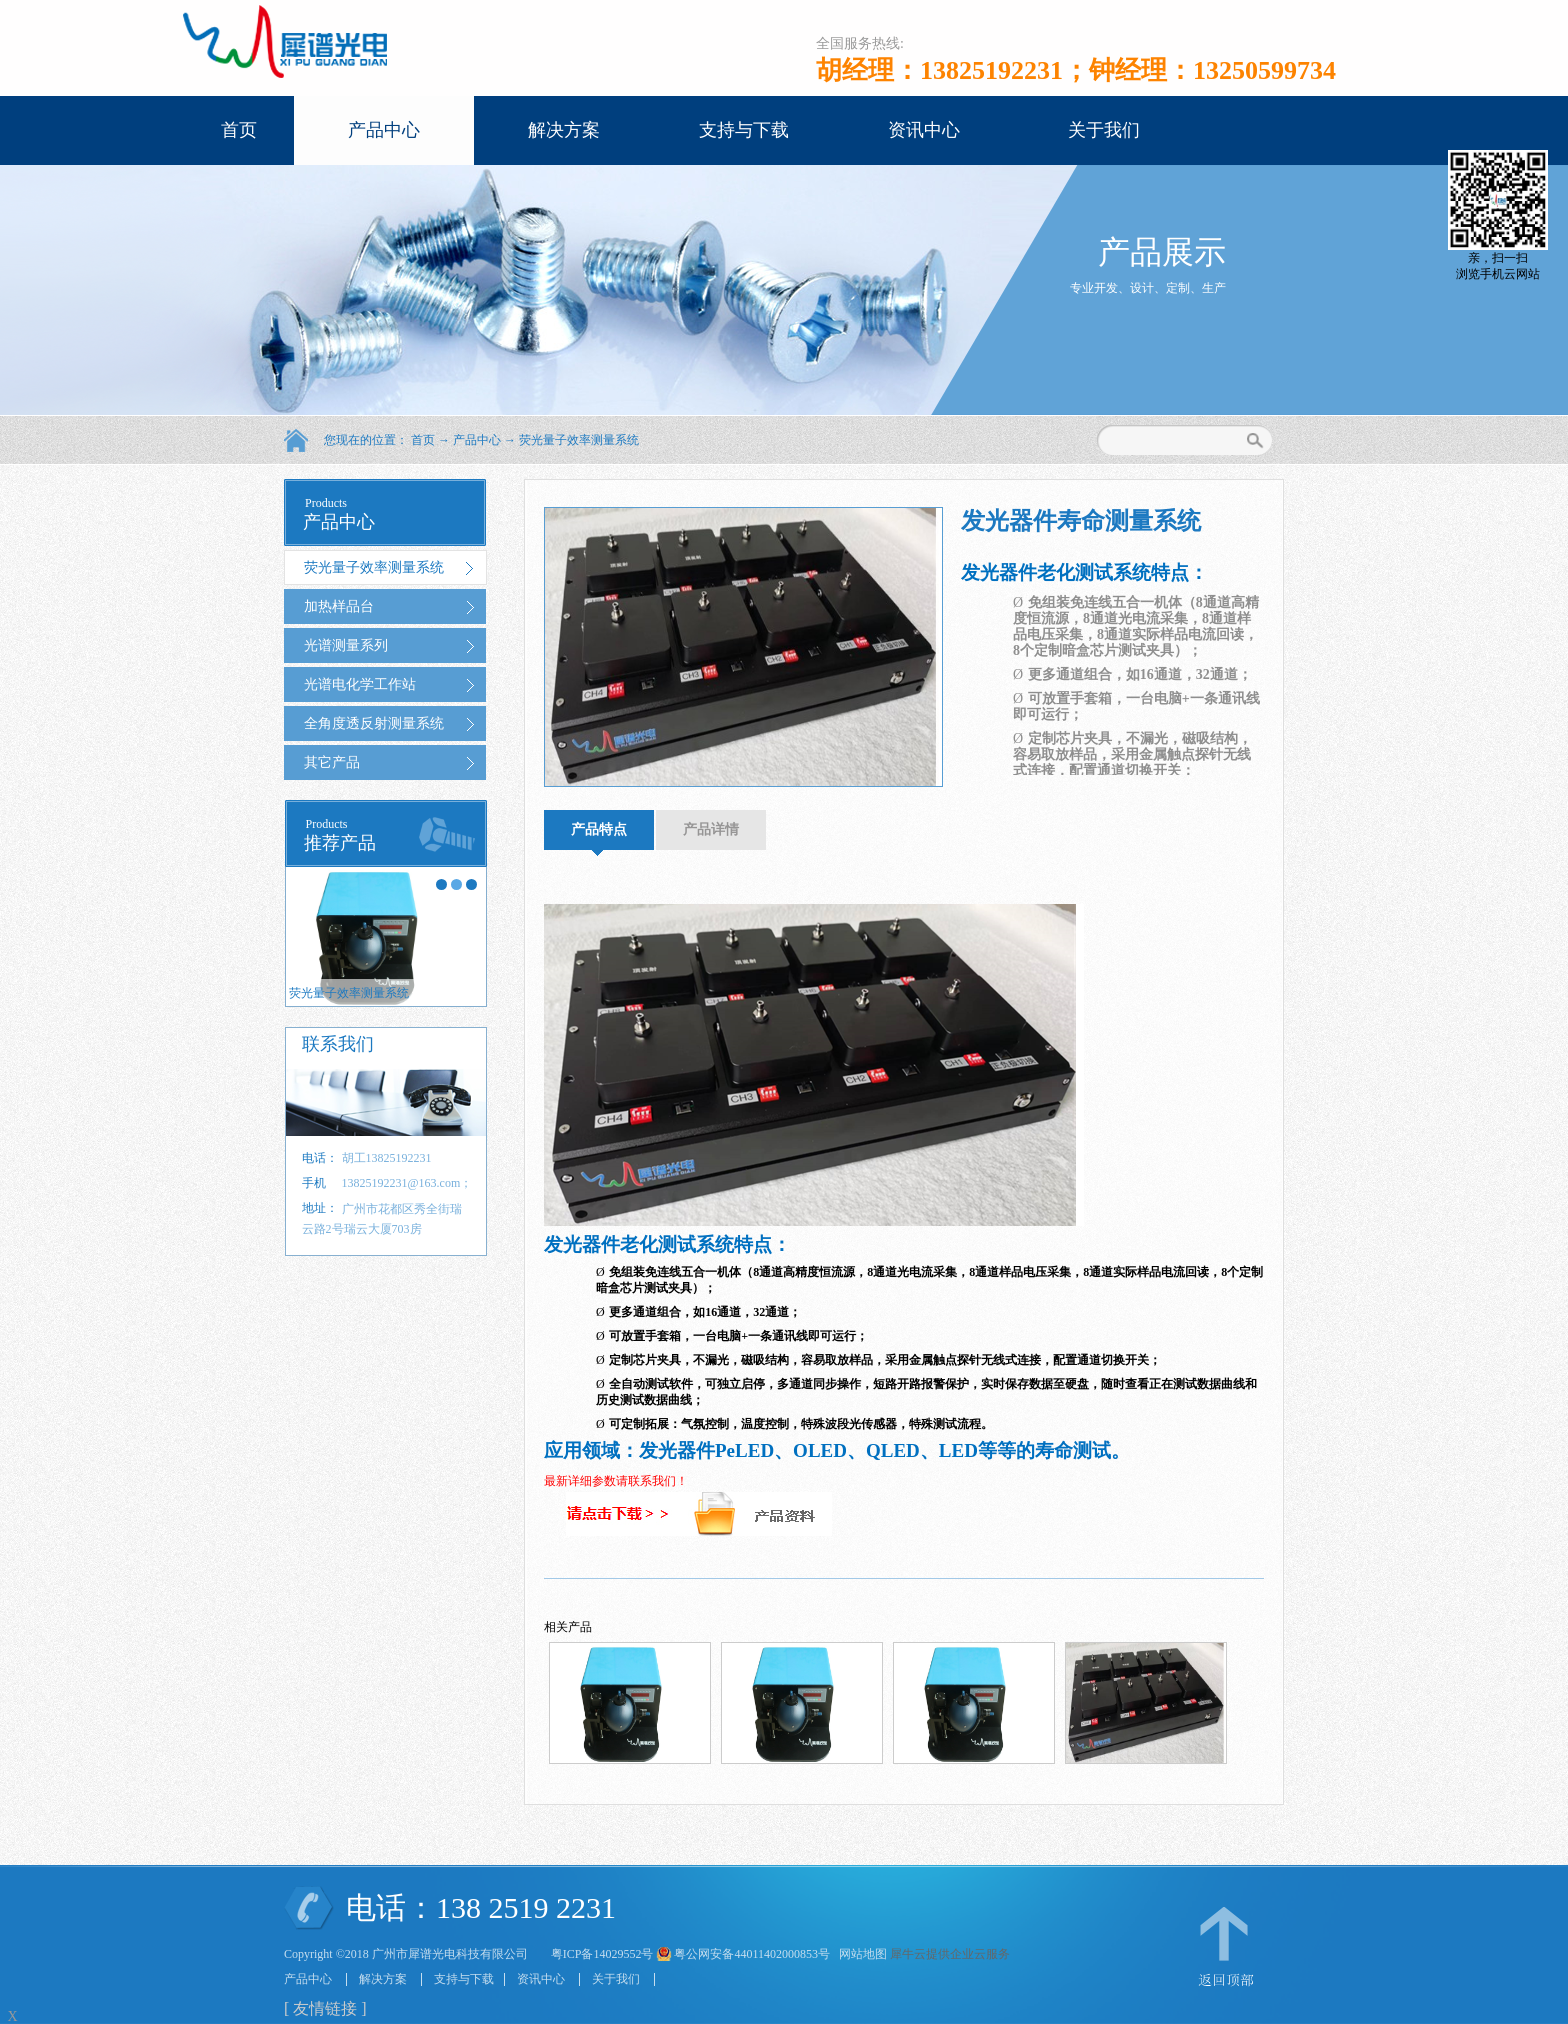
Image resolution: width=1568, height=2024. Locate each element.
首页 (239, 130)
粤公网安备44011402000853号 (752, 1954)
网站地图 (860, 1954)
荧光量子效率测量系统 (579, 440)
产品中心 (477, 440)
